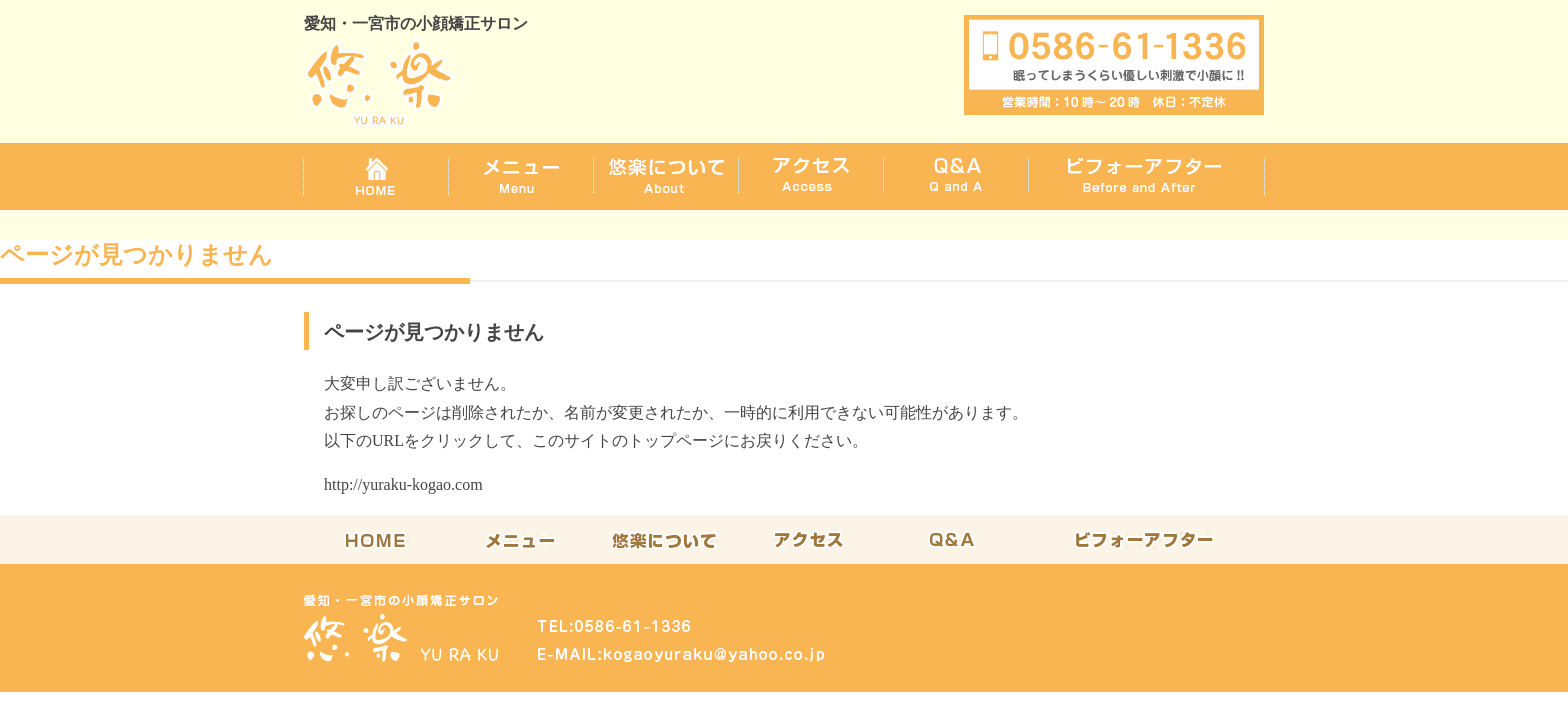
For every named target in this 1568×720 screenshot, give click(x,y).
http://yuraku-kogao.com (403, 484)
